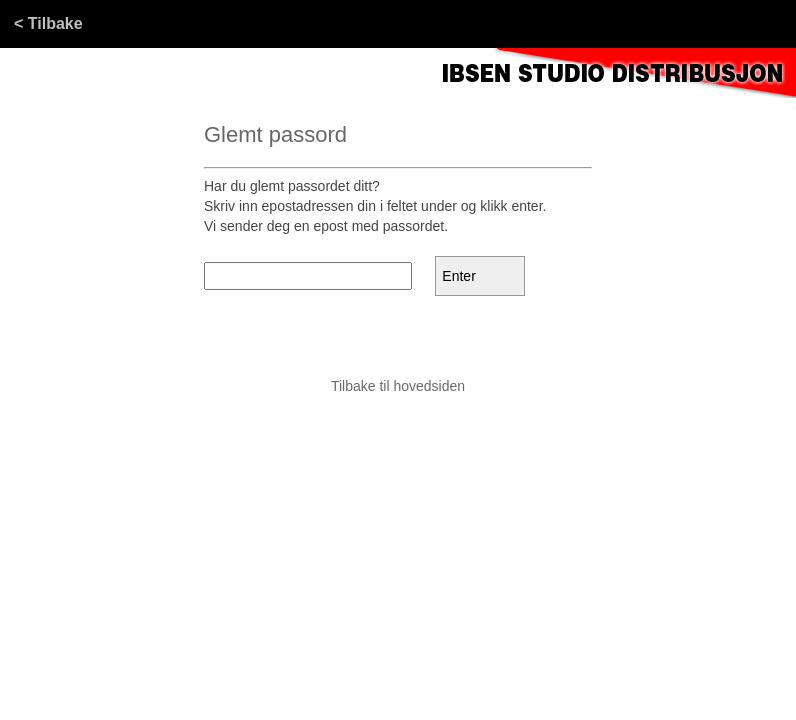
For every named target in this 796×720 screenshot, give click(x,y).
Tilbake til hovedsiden (398, 386)
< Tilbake (48, 23)
